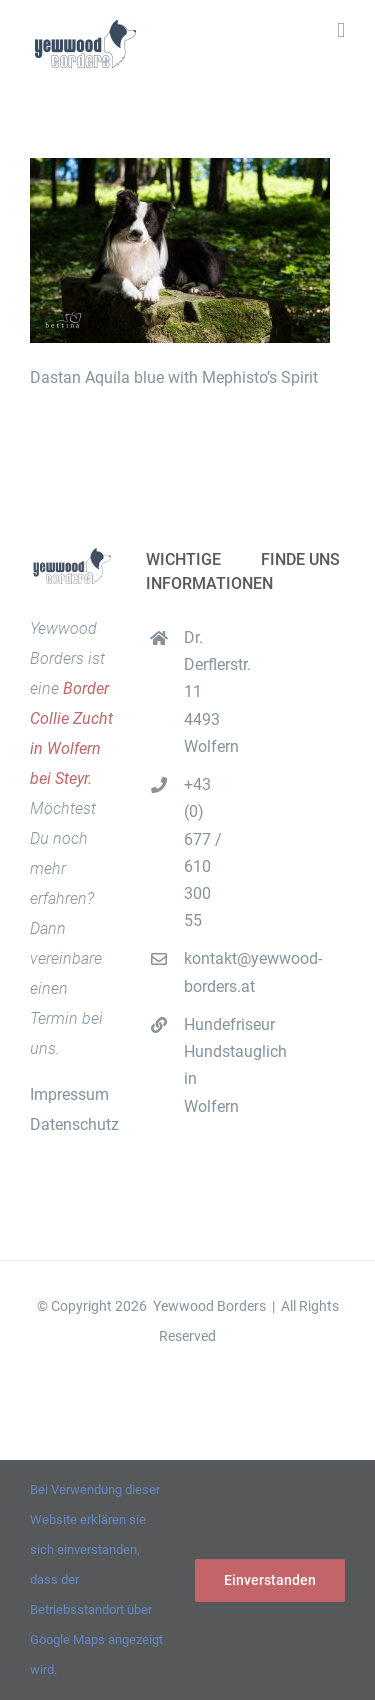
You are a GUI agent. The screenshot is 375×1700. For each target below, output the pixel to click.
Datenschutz (74, 1124)
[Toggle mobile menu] (341, 30)
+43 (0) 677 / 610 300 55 (203, 852)
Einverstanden (270, 1580)
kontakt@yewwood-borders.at (206, 972)
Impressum (69, 1094)
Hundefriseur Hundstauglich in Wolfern (206, 1065)
